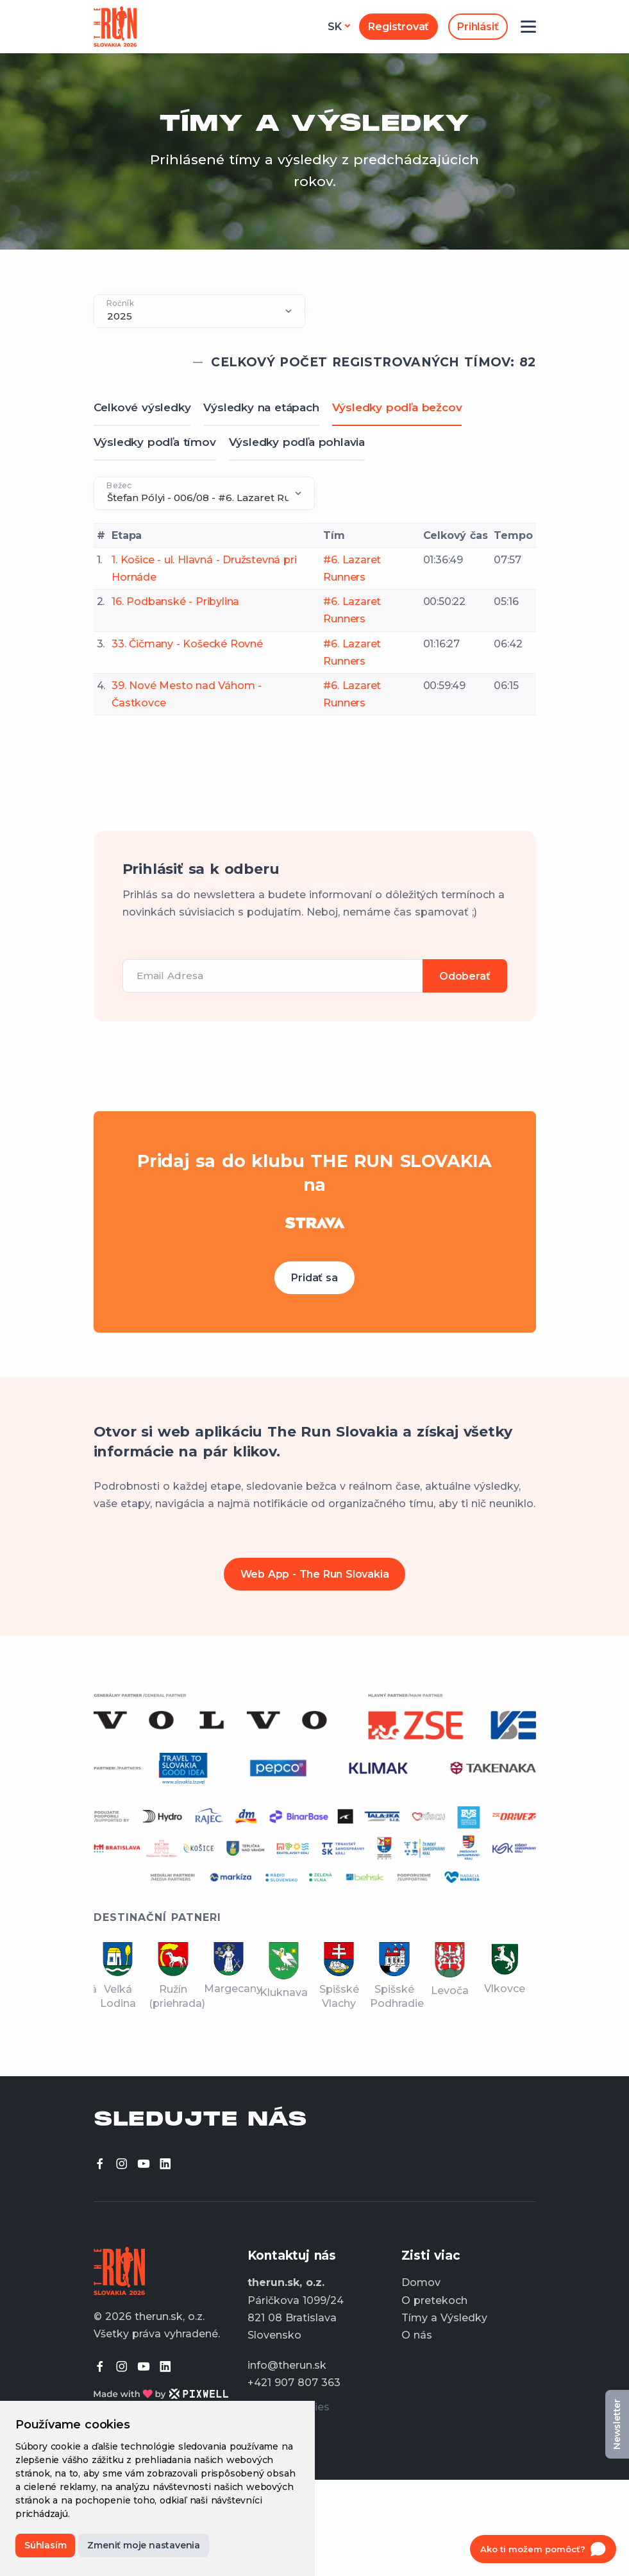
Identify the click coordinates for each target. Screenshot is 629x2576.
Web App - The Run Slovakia (314, 1574)
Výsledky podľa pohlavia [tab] (297, 442)
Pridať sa (314, 1278)
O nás (416, 2335)
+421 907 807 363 (293, 2382)
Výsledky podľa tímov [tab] (155, 442)
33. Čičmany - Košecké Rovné (187, 644)
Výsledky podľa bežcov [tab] (397, 407)
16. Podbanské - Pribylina (175, 601)
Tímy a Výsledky (444, 2318)
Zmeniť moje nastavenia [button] (143, 2545)
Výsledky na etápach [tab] (261, 407)
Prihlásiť (477, 27)
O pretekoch (434, 2300)
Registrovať (398, 27)
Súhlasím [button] (45, 2545)
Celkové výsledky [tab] (142, 407)
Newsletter (617, 2424)
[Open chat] (543, 2549)
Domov (420, 2282)
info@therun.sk (286, 2365)
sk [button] (335, 27)
